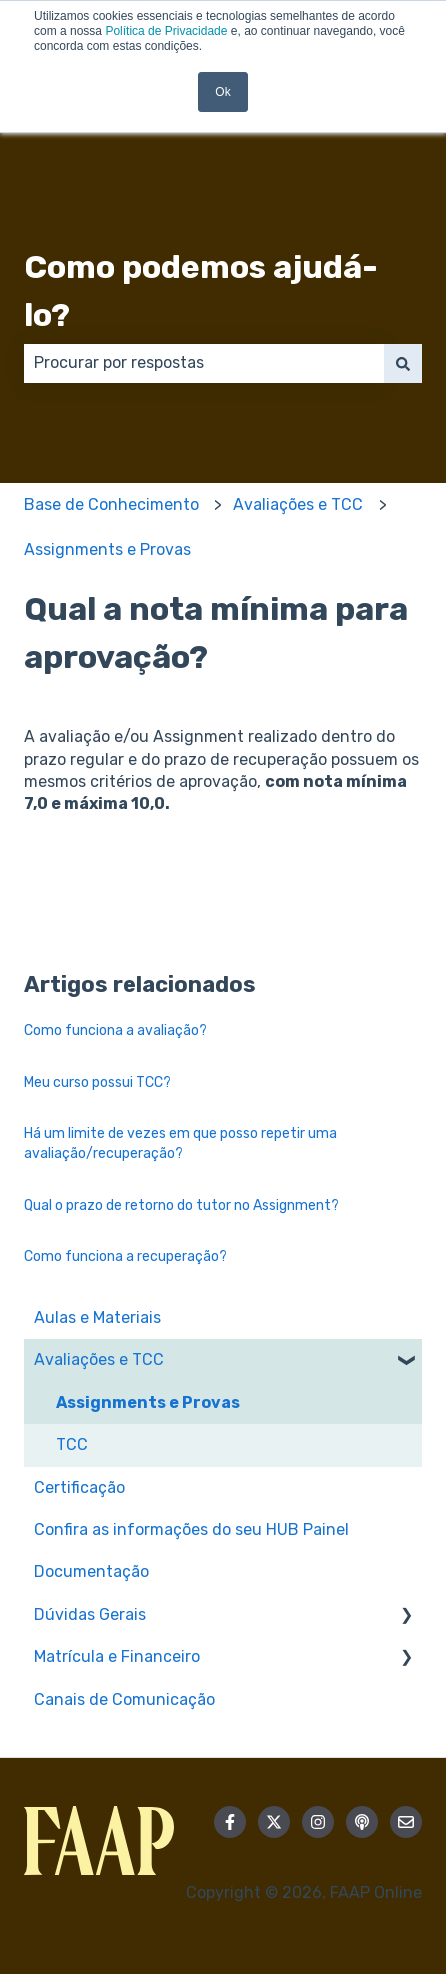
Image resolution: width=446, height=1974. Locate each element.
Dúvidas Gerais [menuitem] (90, 1614)
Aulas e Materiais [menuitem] (97, 1317)
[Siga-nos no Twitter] (274, 1822)
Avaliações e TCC (298, 504)
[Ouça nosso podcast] (362, 1822)
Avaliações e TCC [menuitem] (99, 1359)
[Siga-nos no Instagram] (318, 1822)
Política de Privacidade (166, 31)
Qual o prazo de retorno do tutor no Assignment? (181, 1205)
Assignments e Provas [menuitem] (148, 1402)
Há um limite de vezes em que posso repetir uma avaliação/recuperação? (180, 1143)
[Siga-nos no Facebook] (230, 1822)
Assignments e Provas (107, 549)
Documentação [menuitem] (91, 1571)
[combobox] (204, 363)
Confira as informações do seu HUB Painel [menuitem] (191, 1529)
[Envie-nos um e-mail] (406, 1822)
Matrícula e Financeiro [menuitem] (117, 1656)
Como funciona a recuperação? (125, 1256)
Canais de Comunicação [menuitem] (124, 1699)
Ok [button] (222, 92)
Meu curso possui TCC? (97, 1082)
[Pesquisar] (403, 363)
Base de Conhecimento (111, 504)
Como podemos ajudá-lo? (201, 291)
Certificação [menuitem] (79, 1487)
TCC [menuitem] (72, 1444)
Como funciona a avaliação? (115, 1030)
